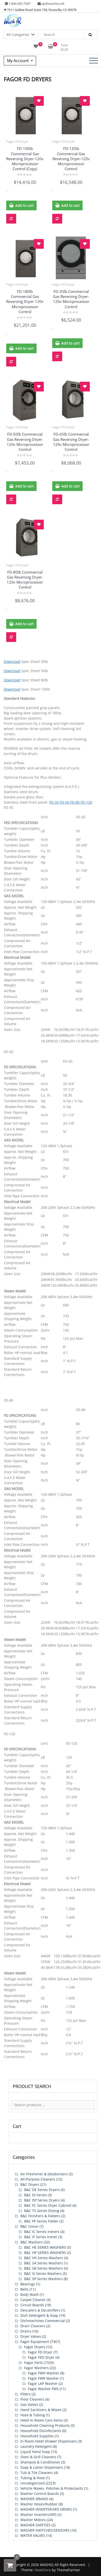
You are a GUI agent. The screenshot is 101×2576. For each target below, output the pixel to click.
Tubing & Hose (32, 2477)
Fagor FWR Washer (43, 2378)
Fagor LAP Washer (43, 2383)
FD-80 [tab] (75, 802)
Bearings (27, 2284)
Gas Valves (29, 2404)
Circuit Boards (32, 2305)
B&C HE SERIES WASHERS (45, 2247)
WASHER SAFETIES (35, 2525)
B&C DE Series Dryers (42, 2189)
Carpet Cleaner (33, 2299)
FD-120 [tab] (86, 802)
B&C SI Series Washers (43, 2273)
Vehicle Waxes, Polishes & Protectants (51, 2488)
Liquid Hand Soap (35, 2451)
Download (12, 661)
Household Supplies (37, 2436)
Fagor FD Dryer (17, 141)
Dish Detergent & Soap (39, 2315)
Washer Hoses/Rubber (39, 2504)
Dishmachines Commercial (42, 2320)
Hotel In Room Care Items (41, 2420)
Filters (25, 2394)
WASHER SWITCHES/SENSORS (44, 2530)
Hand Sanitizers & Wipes (40, 2409)
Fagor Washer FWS (43, 2388)
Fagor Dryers (34, 2346)
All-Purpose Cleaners (37, 2179)
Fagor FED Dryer (41, 2357)
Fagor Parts (33, 2362)
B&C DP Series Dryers (42, 2200)
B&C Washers (31, 2242)
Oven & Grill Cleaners (38, 2456)
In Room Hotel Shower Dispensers (48, 2441)
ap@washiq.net (51, 3)
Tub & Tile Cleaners (36, 2472)
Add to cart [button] (24, 205)
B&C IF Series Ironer (40, 2236)
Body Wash (29, 2294)
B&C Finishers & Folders (40, 2215)
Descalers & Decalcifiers (40, 2310)
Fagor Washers (36, 2367)
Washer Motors (33, 2519)
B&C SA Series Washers (43, 2263)
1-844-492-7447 (18, 3)
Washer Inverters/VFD (38, 2514)
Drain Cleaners (32, 2326)
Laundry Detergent (36, 2446)
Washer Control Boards (39, 2493)
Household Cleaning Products (45, 2425)
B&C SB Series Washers (43, 2268)
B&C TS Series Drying (41, 2210)
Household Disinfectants (40, 2430)
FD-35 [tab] (54, 802)
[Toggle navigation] (93, 60)
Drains (25, 2331)
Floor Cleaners (32, 2399)
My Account (18, 60)
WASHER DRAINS (34, 2498)
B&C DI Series (35, 2195)
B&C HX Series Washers (43, 2257)
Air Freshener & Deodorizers (44, 2174)
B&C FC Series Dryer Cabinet (47, 2205)
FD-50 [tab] (65, 802)
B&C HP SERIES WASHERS (45, 2252)
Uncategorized (32, 2483)
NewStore (43, 2570)
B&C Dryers (29, 2184)
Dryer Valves (30, 2336)
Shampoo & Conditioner (40, 2462)
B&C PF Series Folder (41, 2221)
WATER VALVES (32, 2535)
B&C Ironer (29, 2226)
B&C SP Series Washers (43, 2278)
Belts (24, 2289)
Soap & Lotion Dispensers (41, 2467)
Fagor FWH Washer (43, 2373)
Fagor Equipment (34, 2341)
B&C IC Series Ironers (41, 2231)
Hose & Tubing (32, 2415)
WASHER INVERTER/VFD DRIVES (46, 2509)
